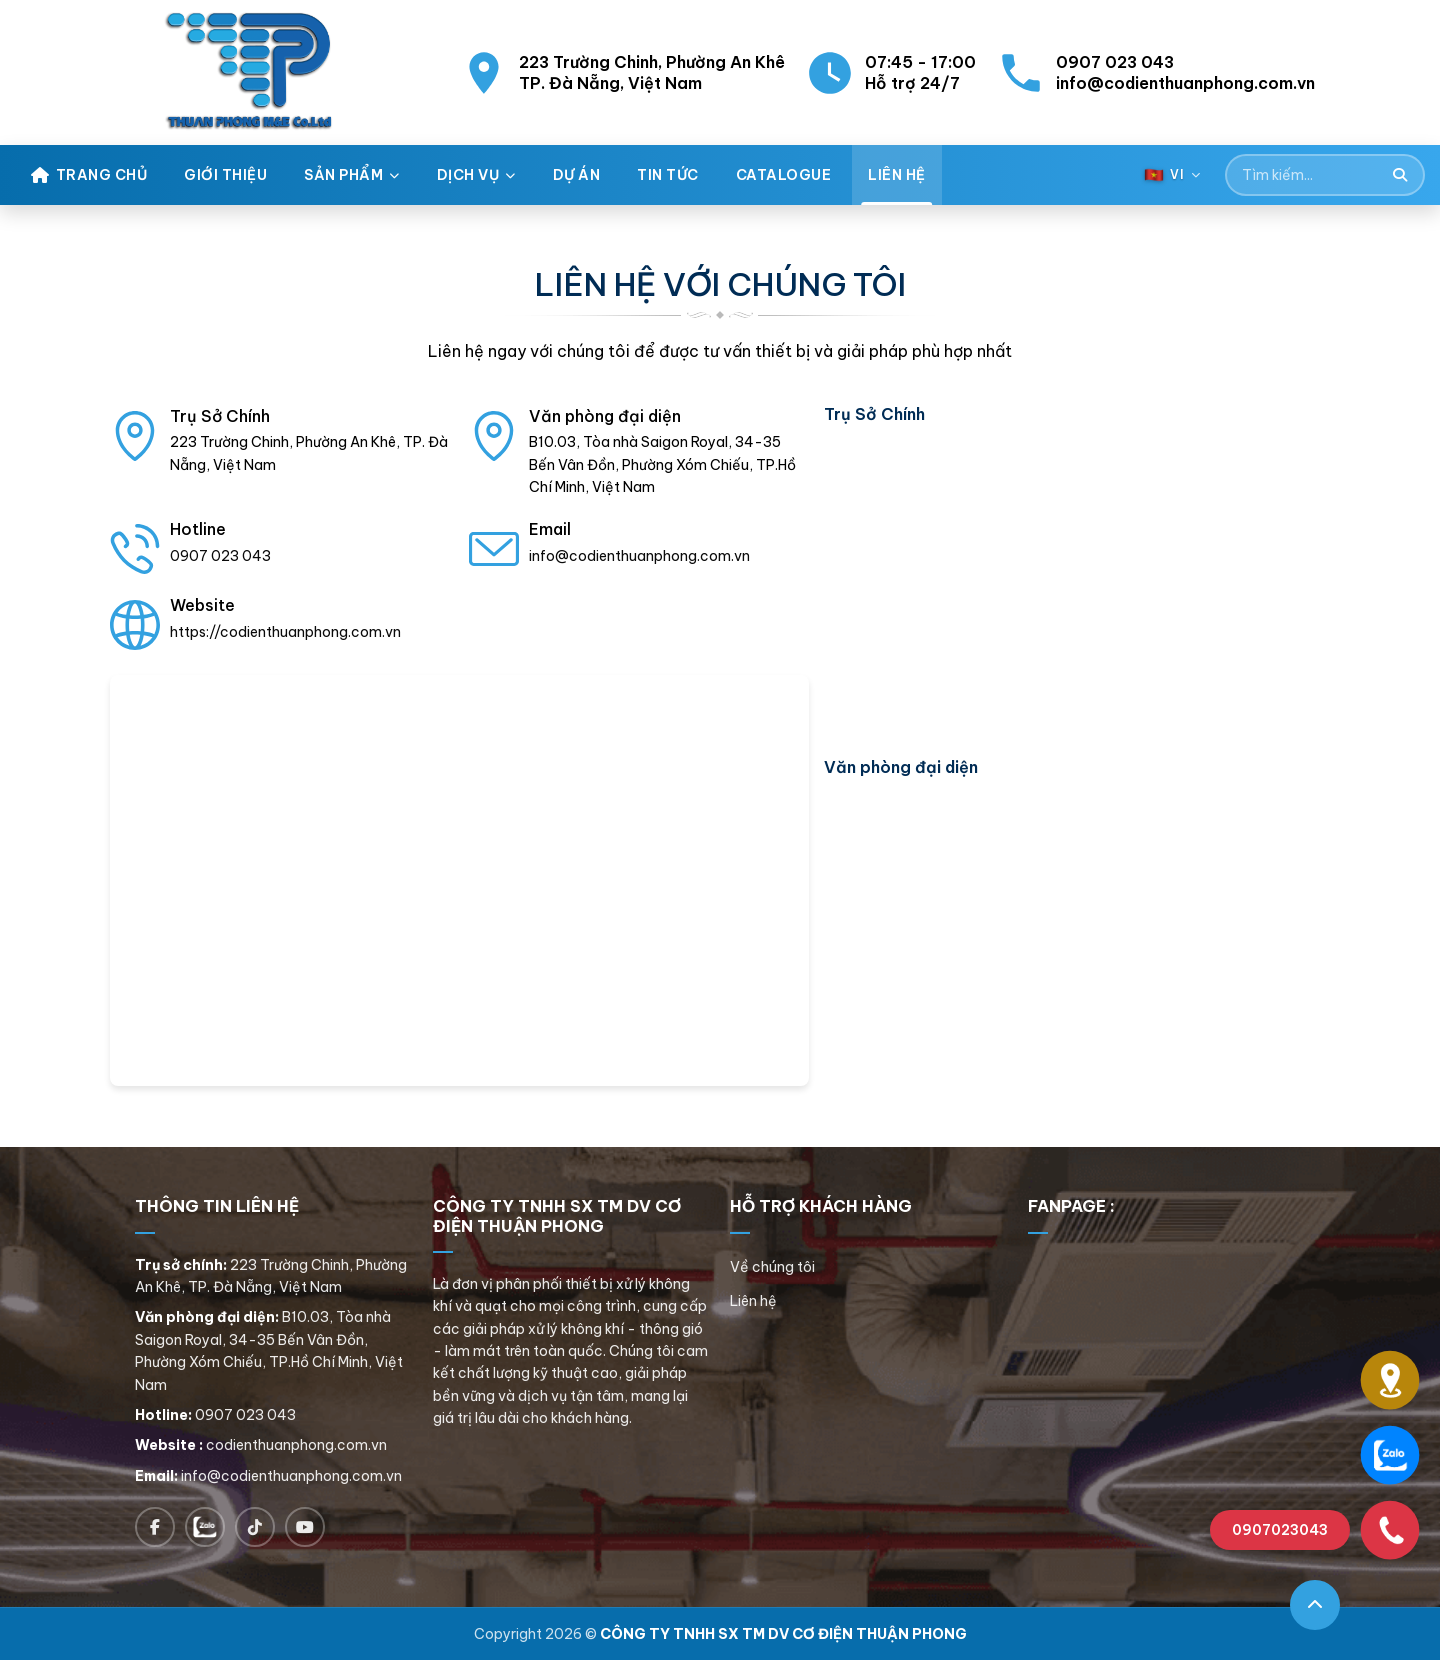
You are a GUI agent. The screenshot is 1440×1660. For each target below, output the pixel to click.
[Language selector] (1172, 174)
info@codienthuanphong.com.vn (639, 556)
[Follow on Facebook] (155, 1527)
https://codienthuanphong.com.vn (285, 632)
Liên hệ (753, 1301)
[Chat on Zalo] (205, 1527)
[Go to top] (1315, 1605)
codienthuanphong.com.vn (296, 1445)
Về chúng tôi (772, 1267)
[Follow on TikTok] (255, 1527)
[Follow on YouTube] (305, 1527)
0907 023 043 (220, 556)
